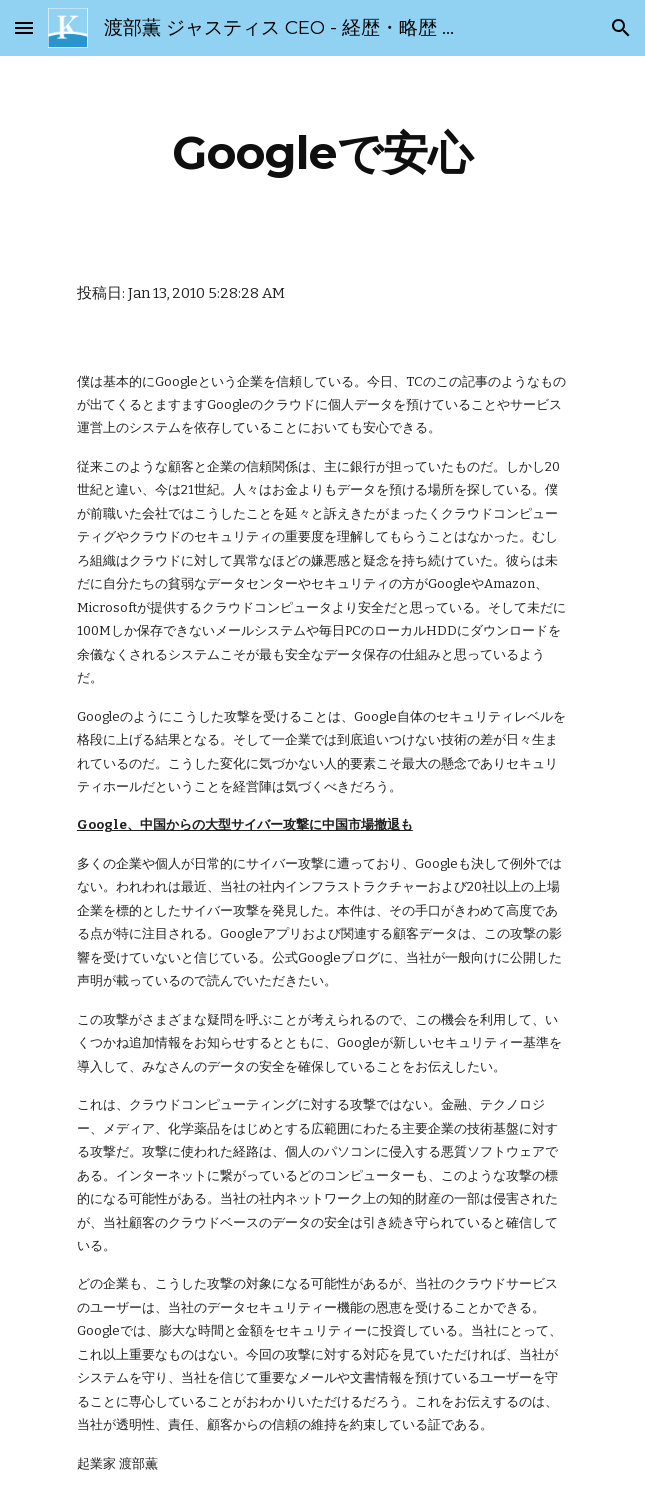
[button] (24, 27)
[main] (322, 153)
